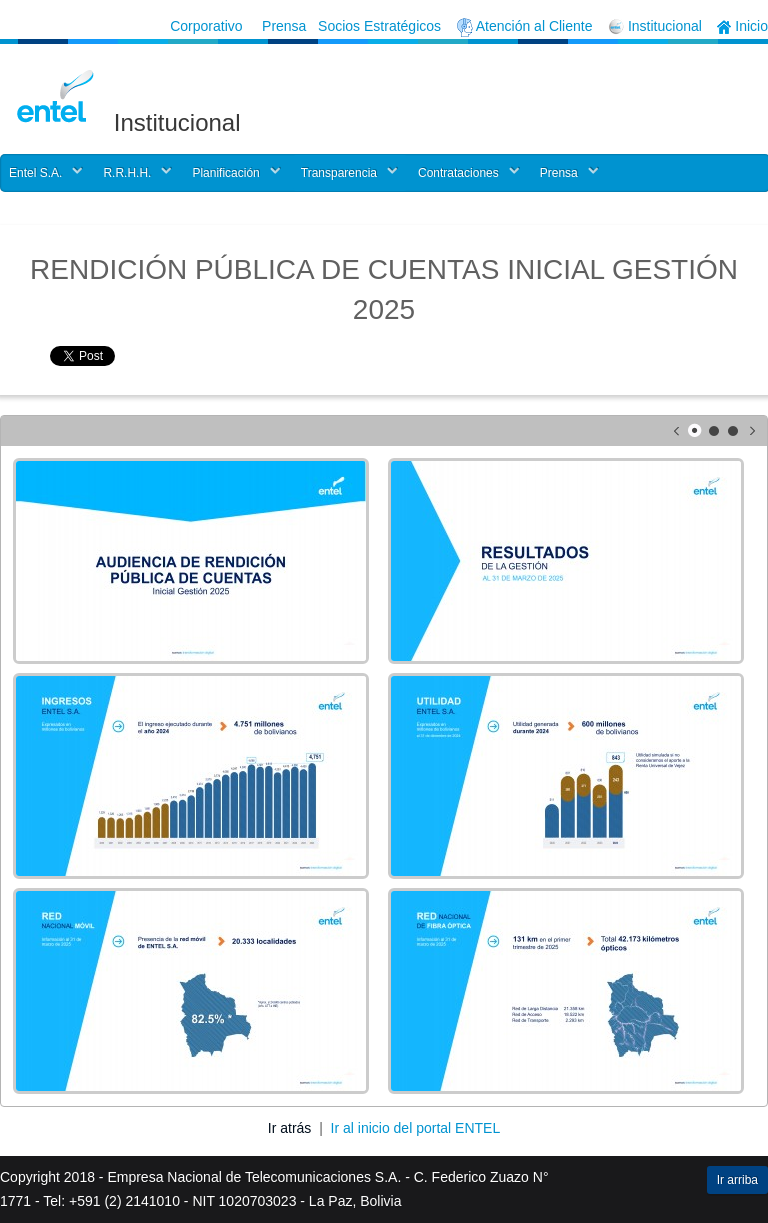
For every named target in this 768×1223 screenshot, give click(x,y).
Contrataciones (458, 173)
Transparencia (339, 173)
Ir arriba (737, 1180)
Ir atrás (291, 1128)
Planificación (225, 173)
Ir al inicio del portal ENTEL (416, 1128)
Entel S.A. (35, 173)
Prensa (559, 173)
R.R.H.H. (127, 173)
